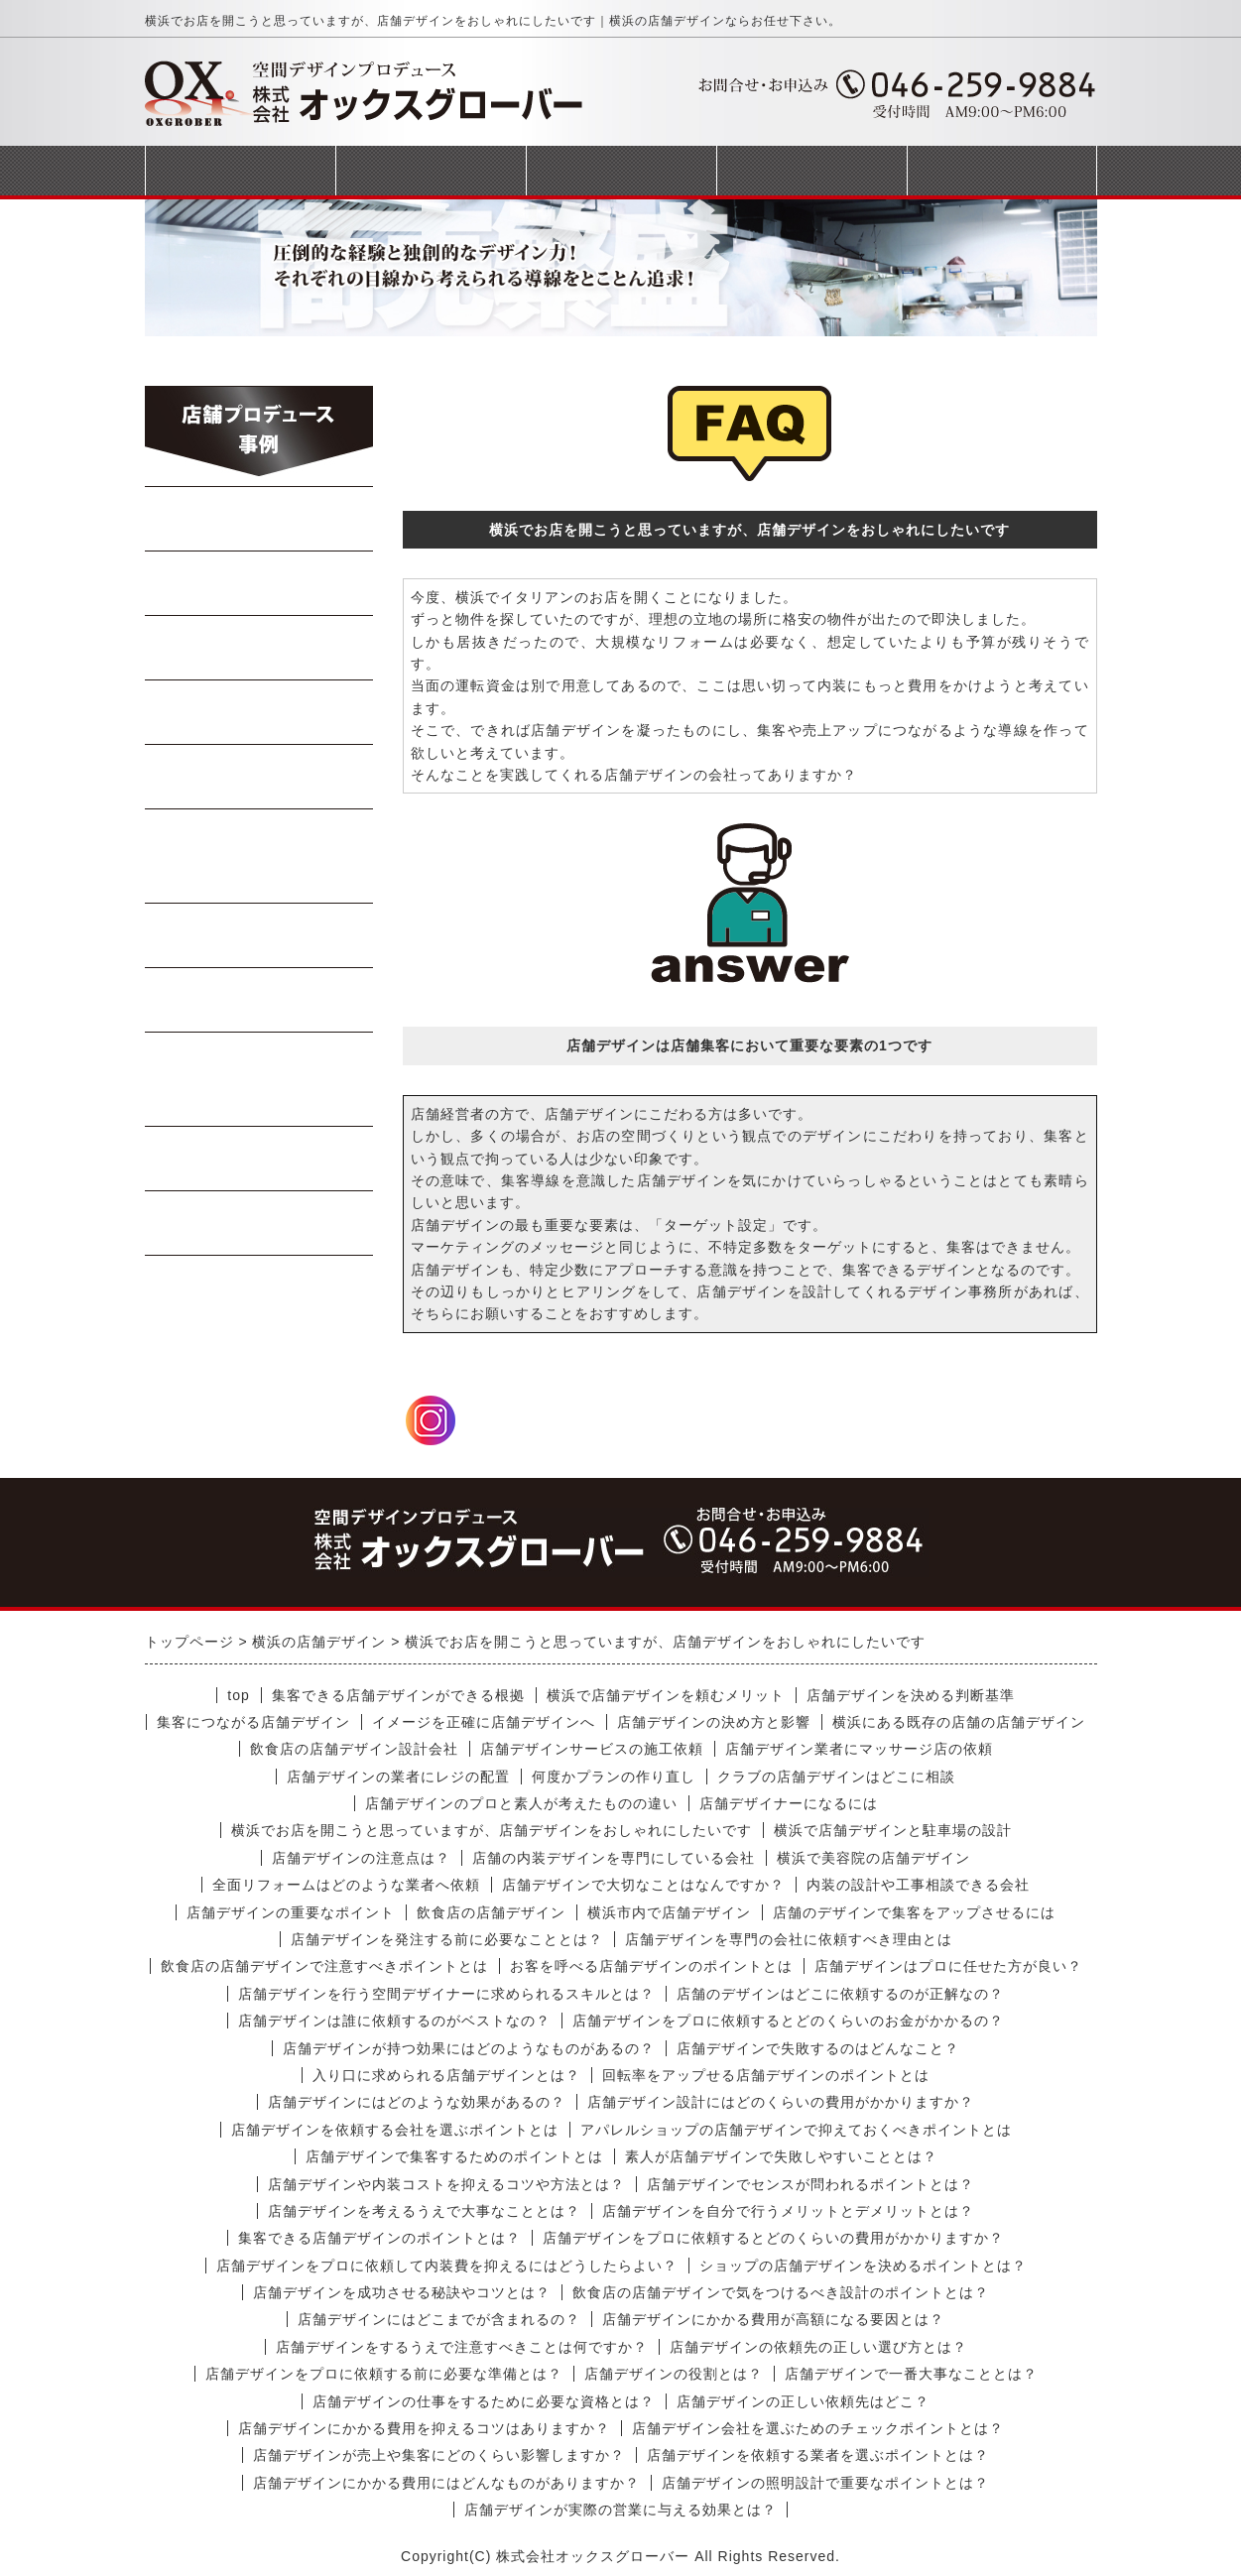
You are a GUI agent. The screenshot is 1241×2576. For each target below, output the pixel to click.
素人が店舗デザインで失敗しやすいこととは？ (781, 2156)
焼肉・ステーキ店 (259, 648)
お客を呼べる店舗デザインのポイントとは (651, 1966)
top (238, 1695)
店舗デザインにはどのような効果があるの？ (416, 2102)
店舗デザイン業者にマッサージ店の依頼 (859, 1749)
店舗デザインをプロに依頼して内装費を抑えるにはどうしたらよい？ (447, 2265)
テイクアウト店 (259, 1000)
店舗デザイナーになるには (788, 1803)
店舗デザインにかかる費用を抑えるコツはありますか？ (424, 2428)
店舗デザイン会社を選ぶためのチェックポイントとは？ (818, 2428)
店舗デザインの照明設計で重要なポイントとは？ (825, 2483)
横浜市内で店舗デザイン (669, 1912)
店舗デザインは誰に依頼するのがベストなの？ (394, 2020)
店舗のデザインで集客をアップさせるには (914, 1912)
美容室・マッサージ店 (259, 1079)
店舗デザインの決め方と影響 (713, 1722)
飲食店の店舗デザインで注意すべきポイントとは (324, 1966)
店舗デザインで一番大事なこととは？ (911, 2374)
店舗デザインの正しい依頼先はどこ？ (803, 2401)
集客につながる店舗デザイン (253, 1722)
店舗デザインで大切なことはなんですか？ (643, 1885)
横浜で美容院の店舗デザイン (873, 1858)
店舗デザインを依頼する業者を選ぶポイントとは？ (818, 2455)
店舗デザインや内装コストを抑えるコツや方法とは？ (446, 2184)
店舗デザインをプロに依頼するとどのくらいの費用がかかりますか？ (773, 2238)
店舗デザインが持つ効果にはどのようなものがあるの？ (469, 2048)
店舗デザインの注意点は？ (361, 1858)
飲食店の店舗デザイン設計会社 (354, 1749)
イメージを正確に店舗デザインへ (483, 1722)
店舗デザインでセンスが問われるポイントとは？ (810, 2184)
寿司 (259, 777)
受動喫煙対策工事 (259, 1223)
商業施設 (259, 1158)
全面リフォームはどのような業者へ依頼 (346, 1885)
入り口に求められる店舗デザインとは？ (446, 2075)
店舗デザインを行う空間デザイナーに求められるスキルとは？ (446, 1994)
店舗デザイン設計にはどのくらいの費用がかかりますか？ (780, 2102)
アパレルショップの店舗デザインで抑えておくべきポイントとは (796, 2130)
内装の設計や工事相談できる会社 (918, 1885)
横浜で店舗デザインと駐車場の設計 (893, 1830)
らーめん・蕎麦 (259, 519)
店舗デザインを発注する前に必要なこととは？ (447, 1939)
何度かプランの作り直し (613, 1776)
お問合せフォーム (1002, 170)
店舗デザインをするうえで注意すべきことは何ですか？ (462, 2347)
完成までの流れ (620, 170)
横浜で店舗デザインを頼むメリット (666, 1695)
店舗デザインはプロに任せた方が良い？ (948, 1966)
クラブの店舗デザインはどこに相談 (836, 1776)
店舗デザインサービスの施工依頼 (591, 1749)
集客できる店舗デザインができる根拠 (398, 1695)
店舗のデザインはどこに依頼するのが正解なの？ (840, 1994)
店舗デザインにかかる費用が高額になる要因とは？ (773, 2319)
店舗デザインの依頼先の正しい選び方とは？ (818, 2347)
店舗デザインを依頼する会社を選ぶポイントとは (394, 2130)
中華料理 (259, 583)
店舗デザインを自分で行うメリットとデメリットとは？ (788, 2211)
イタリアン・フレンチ (259, 856)
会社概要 (811, 170)
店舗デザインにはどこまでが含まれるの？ (439, 2319)
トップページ (240, 170)
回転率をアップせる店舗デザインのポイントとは (766, 2075)
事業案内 (430, 170)
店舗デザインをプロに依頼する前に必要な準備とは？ (383, 2374)
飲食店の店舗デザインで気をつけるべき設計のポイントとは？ (780, 2292)
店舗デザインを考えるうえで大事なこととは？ (424, 2211)
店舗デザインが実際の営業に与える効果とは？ (620, 2509)
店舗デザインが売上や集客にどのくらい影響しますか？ (439, 2455)
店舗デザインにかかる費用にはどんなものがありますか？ (446, 2483)
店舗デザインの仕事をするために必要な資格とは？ (483, 2401)
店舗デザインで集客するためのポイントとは (454, 2156)
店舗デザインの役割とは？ (673, 2374)
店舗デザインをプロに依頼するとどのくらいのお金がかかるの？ (788, 2020)
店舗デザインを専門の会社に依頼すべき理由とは (788, 1939)
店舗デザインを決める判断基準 (911, 1695)
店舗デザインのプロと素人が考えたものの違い (521, 1803)
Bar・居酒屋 (258, 712)
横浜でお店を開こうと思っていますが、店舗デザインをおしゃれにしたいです (491, 1830)
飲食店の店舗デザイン (491, 1912)
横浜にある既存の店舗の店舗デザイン (958, 1722)
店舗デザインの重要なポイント (290, 1912)
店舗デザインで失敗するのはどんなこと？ (818, 2048)
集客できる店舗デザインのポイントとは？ (379, 2238)
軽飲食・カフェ (259, 935)
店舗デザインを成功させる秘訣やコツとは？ (402, 2292)
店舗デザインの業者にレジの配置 (398, 1776)
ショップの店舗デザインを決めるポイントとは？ (863, 2265)
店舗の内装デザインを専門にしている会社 (613, 1858)
